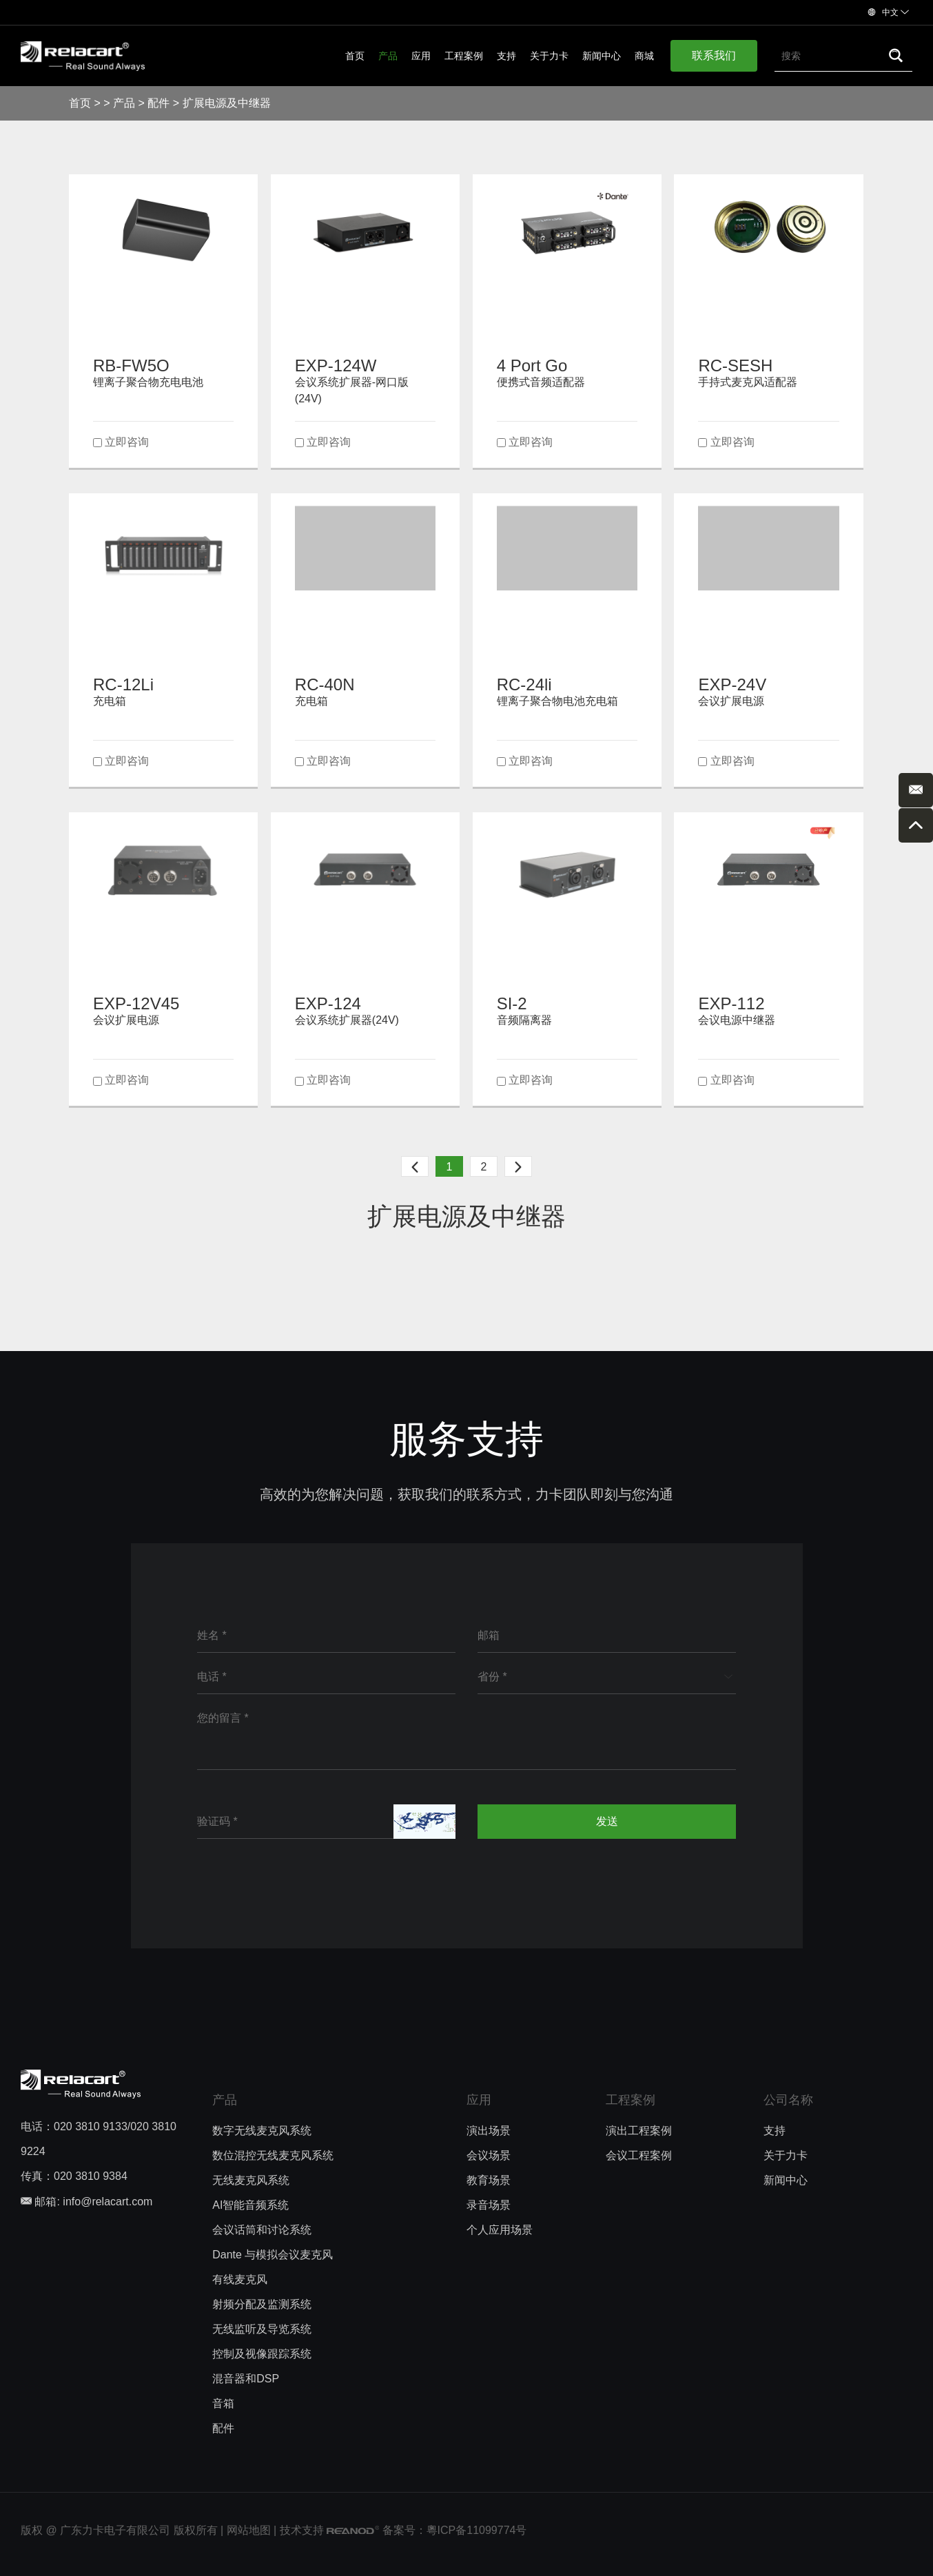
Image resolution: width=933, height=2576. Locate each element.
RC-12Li (123, 684)
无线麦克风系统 (250, 2180)
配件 (158, 103)
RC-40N (325, 684)
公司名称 (788, 2100)
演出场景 (488, 2130)
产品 (388, 55)
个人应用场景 (499, 2230)
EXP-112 (731, 1003)
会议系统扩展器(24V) (347, 1020)
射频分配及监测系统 (261, 2304)
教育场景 (488, 2180)
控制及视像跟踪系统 (261, 2354)
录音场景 (488, 2205)
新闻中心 (601, 55)
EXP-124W (336, 365)
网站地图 (249, 2530)
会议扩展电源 (731, 701)
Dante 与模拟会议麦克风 (272, 2254)
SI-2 (512, 1003)
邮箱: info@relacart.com (86, 2201)
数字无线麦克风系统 (261, 2130)
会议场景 (488, 2155)
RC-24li (524, 684)
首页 (355, 55)
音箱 (223, 2403)
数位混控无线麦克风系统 (273, 2155)
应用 (421, 55)
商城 (644, 55)
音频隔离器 (524, 1020)
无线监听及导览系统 (261, 2329)
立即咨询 (127, 442)
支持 (506, 55)
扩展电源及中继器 (227, 103)
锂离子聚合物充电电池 (148, 382)
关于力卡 (549, 55)
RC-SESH (735, 365)
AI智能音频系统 (250, 2205)
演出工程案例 (639, 2130)
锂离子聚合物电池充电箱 (557, 701)
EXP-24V (732, 684)
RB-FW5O (131, 365)
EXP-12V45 (136, 1003)
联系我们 (714, 55)
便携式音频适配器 (541, 382)
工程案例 (463, 55)
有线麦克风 (239, 2279)
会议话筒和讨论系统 (261, 2230)
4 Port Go (532, 365)
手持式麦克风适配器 (747, 382)
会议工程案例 (639, 2155)
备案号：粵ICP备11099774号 (454, 2530)
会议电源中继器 (736, 1020)
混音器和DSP (245, 2378)
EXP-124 (328, 1003)
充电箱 (109, 701)
